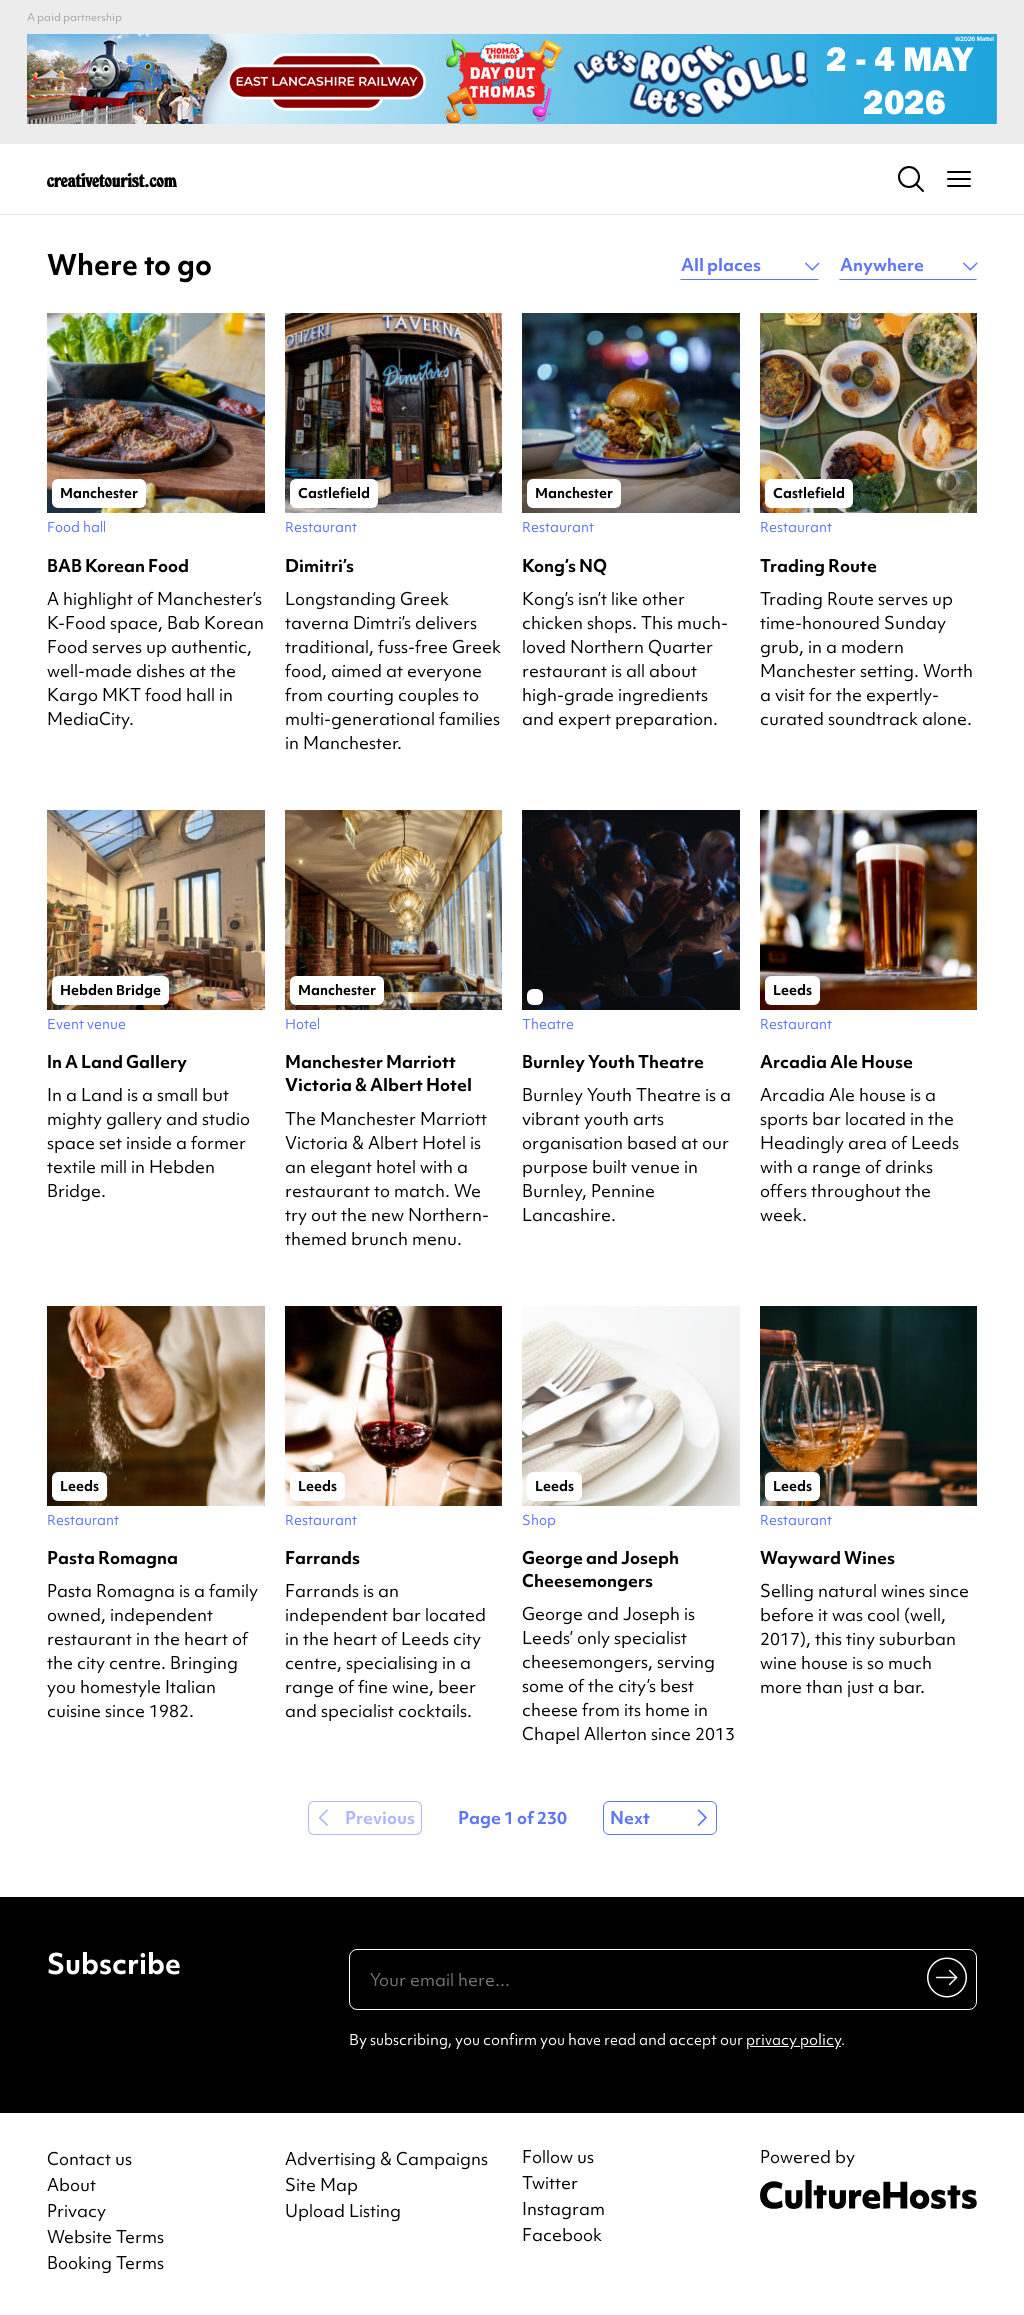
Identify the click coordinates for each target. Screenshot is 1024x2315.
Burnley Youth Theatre (613, 1061)
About (71, 2184)
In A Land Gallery (117, 1061)
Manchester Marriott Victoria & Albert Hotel (378, 1073)
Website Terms (105, 2236)
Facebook (562, 2235)
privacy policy (793, 2040)
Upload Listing (343, 2210)
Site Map (321, 2184)
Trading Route (818, 565)
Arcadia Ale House (836, 1061)
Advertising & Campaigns (386, 2158)
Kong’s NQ (564, 565)
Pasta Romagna (112, 1557)
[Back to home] (112, 179)
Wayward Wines (827, 1557)
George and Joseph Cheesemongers (600, 1569)
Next (630, 1817)
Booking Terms (105, 2262)
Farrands (322, 1557)
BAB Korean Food (118, 565)
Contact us (89, 2158)
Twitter (550, 2183)
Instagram (563, 2209)
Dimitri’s (319, 565)
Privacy (76, 2210)
